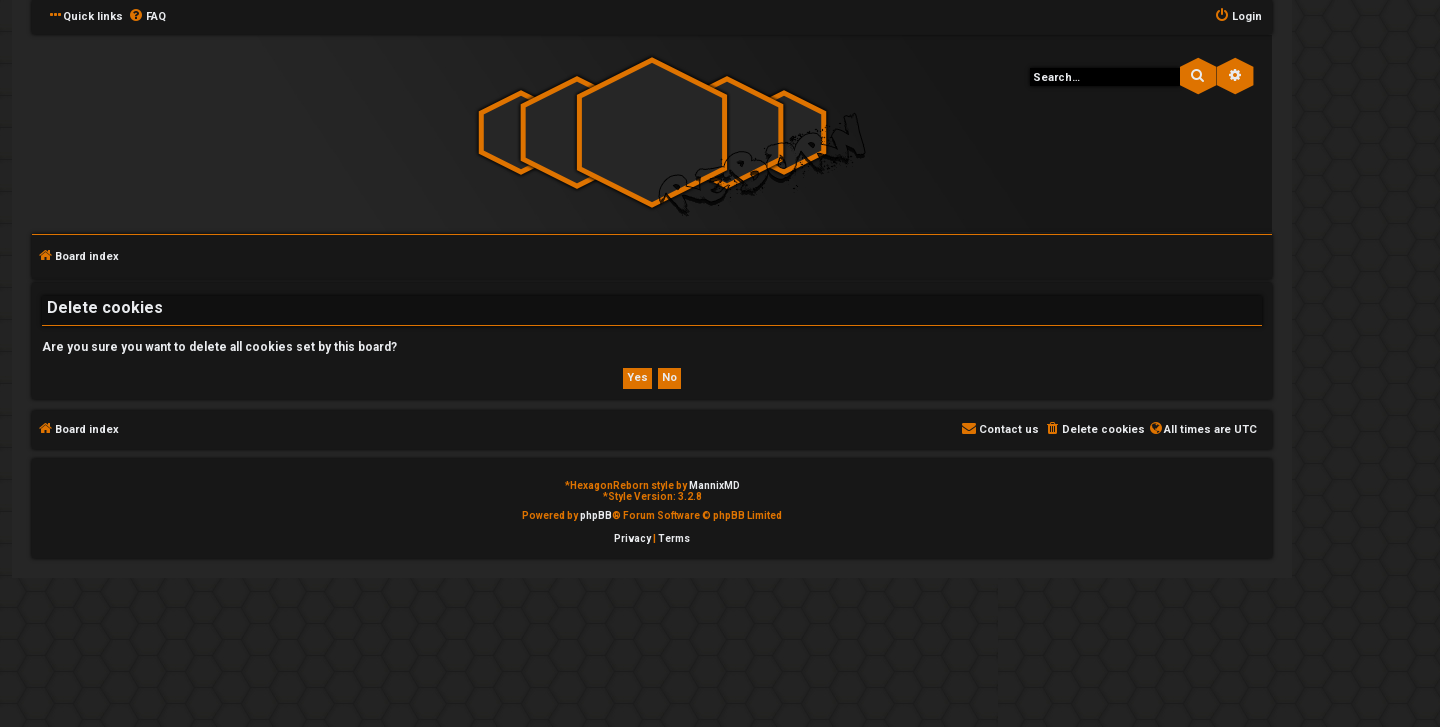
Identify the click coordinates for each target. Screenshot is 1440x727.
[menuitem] (147, 17)
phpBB (596, 515)
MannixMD (714, 485)
